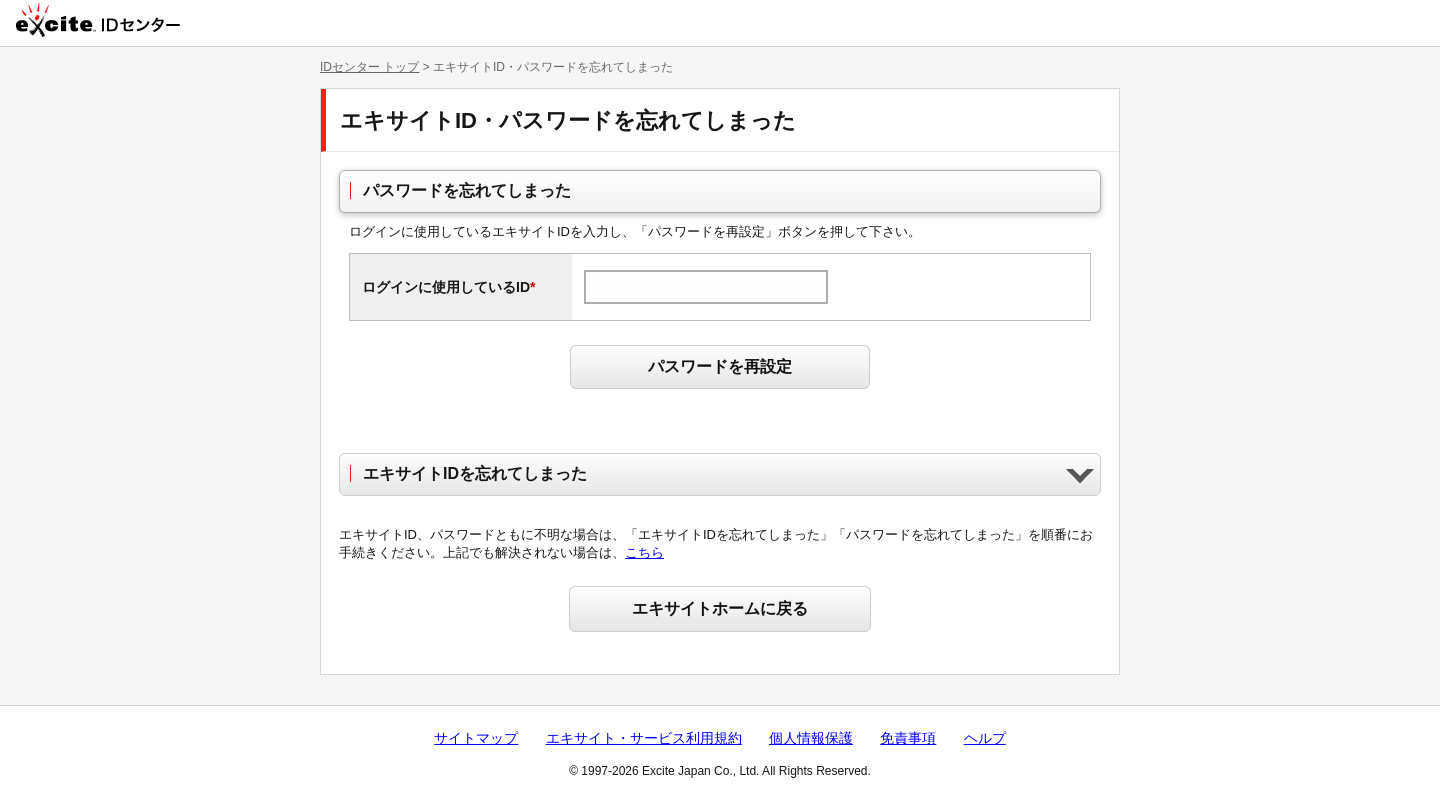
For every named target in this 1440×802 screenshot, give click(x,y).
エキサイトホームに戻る (720, 608)
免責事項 (908, 738)
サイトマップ (476, 738)
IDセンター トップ (369, 67)
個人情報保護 (811, 738)
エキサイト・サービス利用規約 (644, 738)
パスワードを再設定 (720, 366)
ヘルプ (985, 738)
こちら (644, 552)
